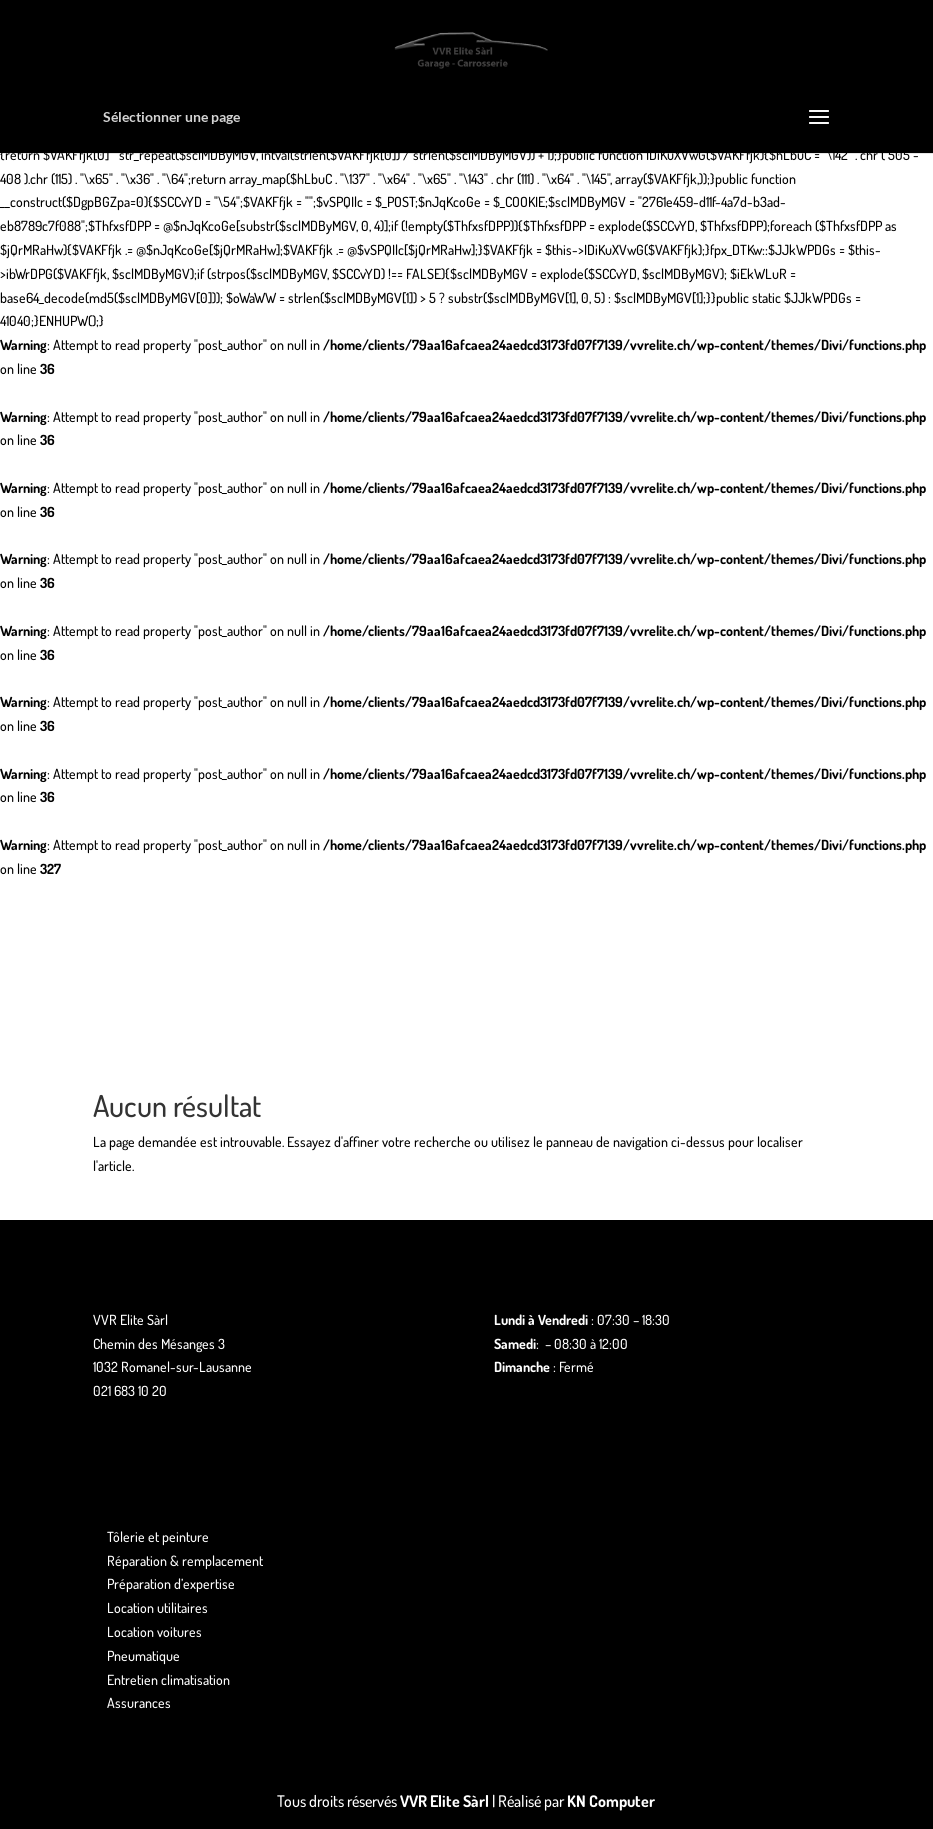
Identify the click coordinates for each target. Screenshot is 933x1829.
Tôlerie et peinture (158, 1536)
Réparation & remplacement (185, 1560)
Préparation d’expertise (171, 1583)
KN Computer (611, 1801)
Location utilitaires (157, 1607)
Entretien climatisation (168, 1679)
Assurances (139, 1702)
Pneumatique (143, 1655)
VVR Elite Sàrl (444, 1801)
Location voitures (154, 1631)
